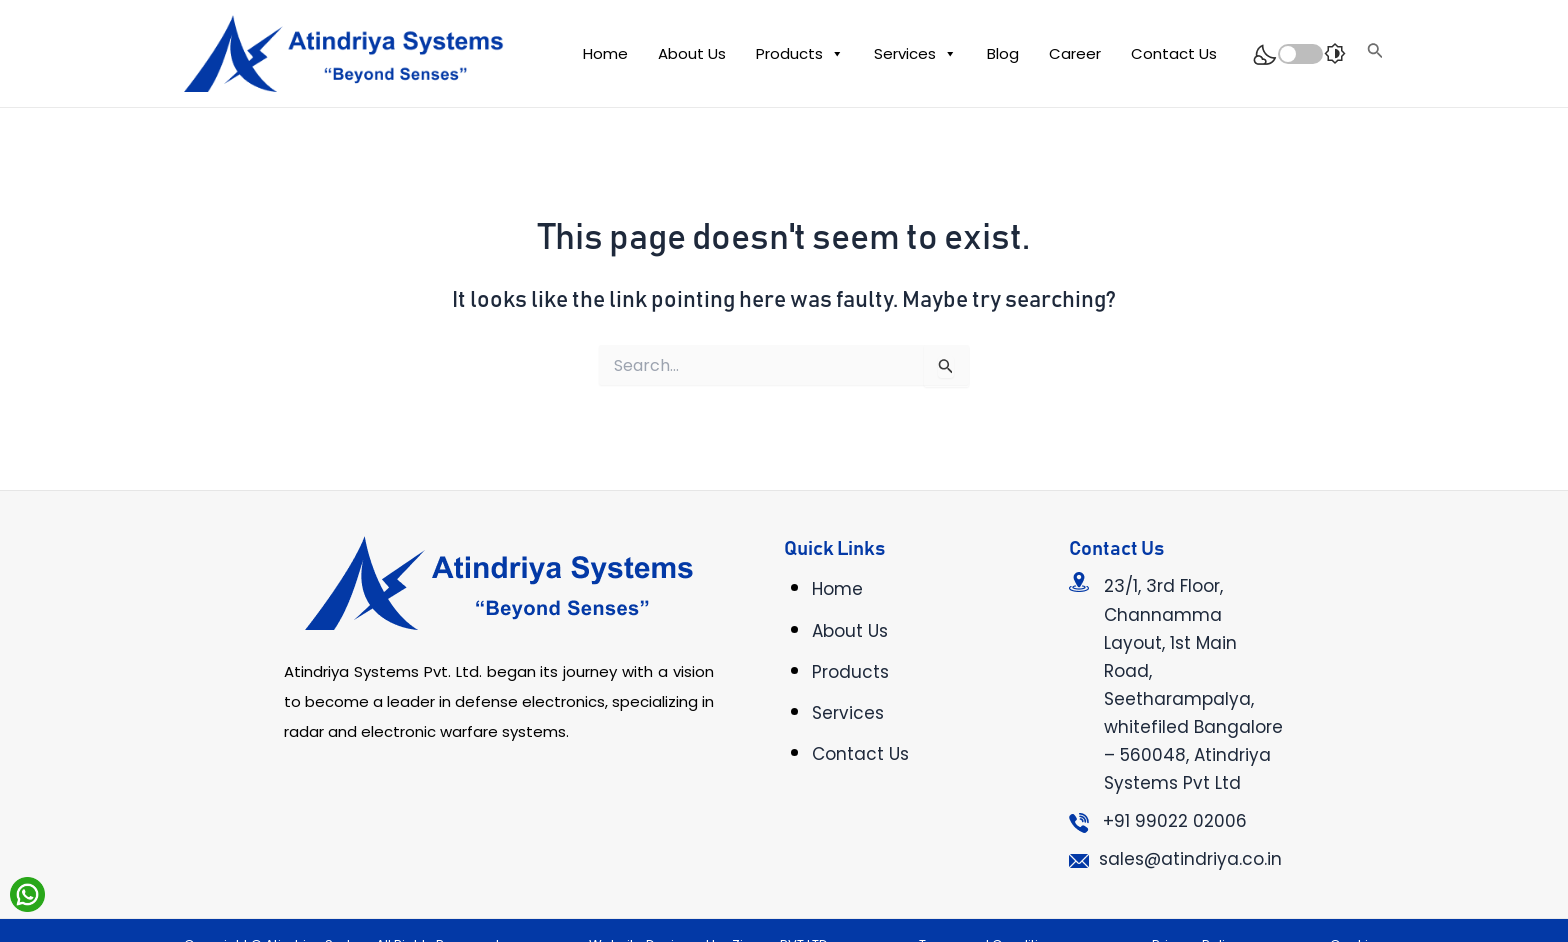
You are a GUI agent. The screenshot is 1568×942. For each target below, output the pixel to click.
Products (800, 54)
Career (1075, 53)
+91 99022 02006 (1175, 821)
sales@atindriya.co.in (1190, 859)
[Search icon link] (1375, 53)
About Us (692, 53)
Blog (1003, 53)
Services (915, 54)
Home (605, 53)
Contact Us (1174, 53)
